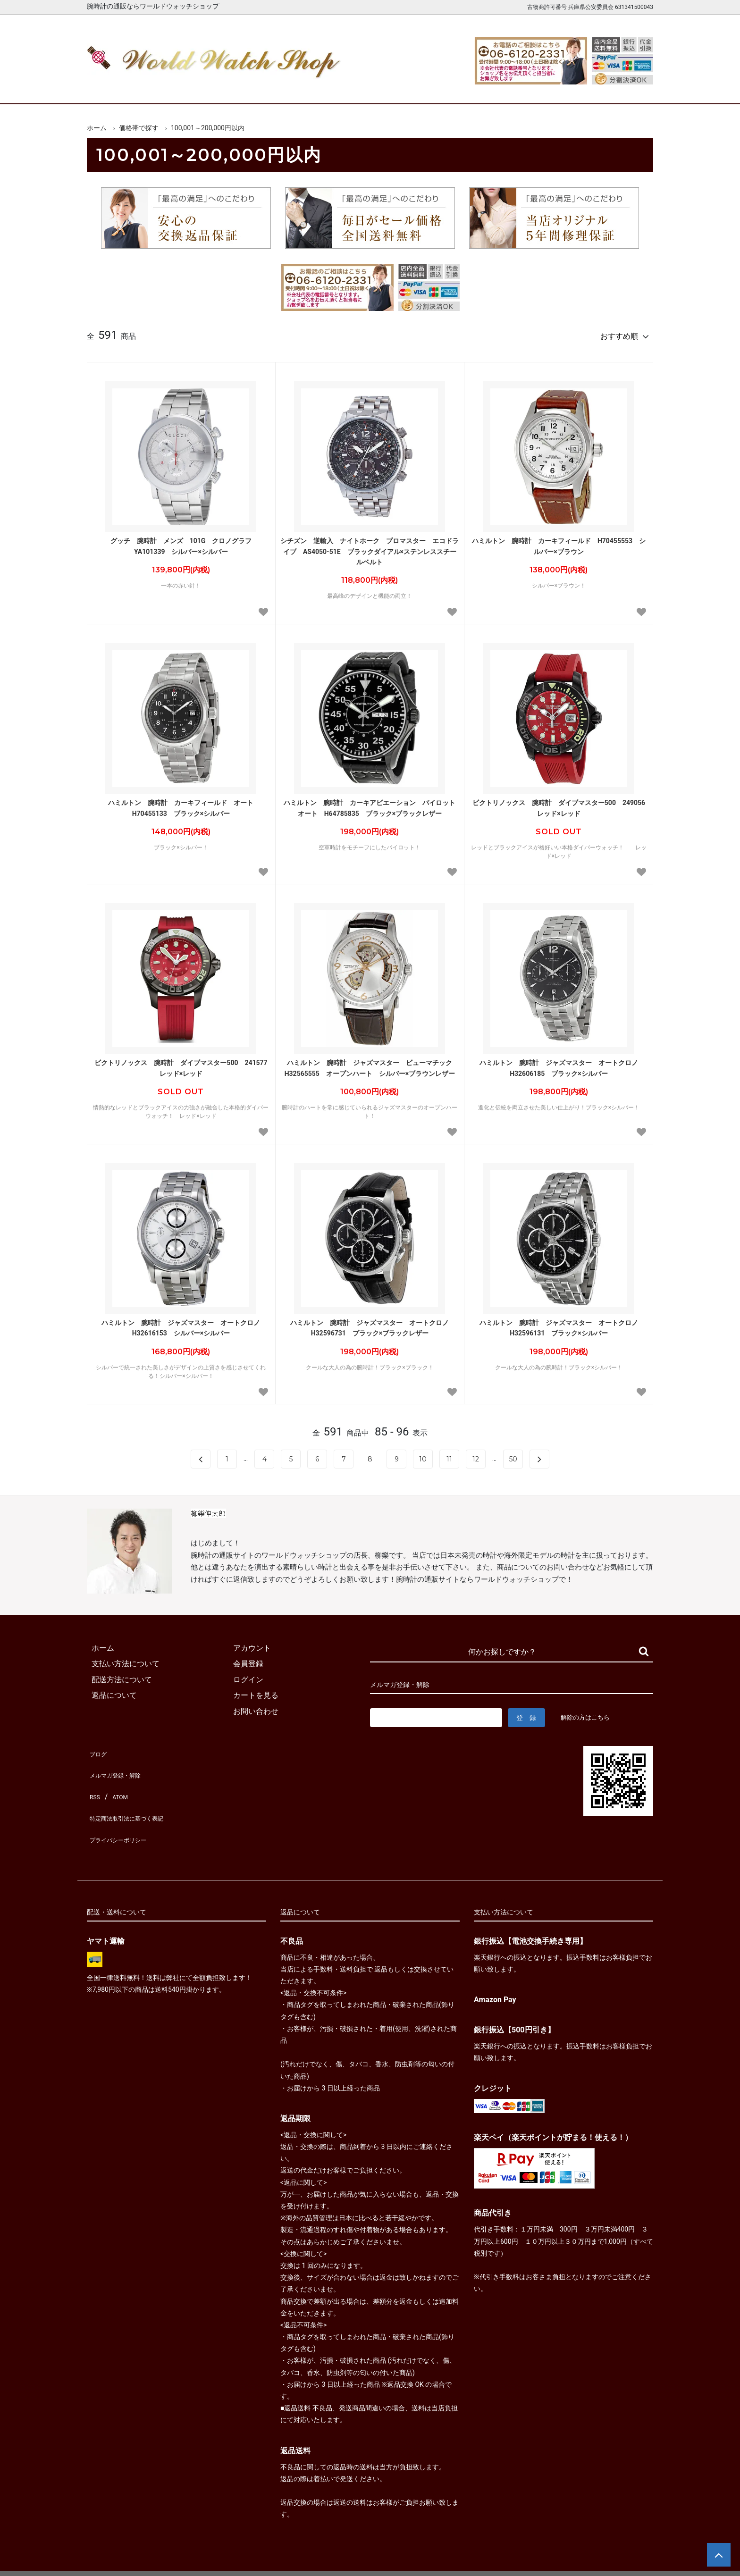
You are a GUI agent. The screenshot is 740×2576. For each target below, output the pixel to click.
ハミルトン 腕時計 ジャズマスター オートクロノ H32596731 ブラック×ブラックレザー (372, 1324)
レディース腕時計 (334, 88)
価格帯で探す (139, 128)
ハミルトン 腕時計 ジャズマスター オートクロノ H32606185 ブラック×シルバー (562, 1064)
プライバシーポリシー (124, 1810)
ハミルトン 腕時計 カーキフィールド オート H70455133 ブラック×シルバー (184, 804)
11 (449, 1455)
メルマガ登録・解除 (121, 1762)
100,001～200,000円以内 (207, 128)
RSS (94, 1778)
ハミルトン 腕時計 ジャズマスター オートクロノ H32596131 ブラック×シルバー (562, 1324)
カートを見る (553, 88)
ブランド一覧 (407, 88)
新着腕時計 (187, 88)
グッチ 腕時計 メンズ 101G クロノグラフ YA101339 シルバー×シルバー (184, 542)
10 (423, 1455)
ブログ (98, 1747)
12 (475, 1455)
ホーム (114, 88)
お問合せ (626, 88)
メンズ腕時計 (260, 88)
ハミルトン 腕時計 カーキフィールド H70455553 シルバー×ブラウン (559, 542)
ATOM (117, 1778)
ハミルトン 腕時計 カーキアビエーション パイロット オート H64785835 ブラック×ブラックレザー (371, 804)
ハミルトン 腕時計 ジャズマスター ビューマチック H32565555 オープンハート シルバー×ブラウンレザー (372, 1064)
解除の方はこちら (589, 1713)
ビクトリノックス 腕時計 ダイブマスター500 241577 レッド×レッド (182, 1064)
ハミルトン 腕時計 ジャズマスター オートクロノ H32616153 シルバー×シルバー (184, 1324)
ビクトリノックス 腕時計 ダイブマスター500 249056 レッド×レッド (560, 804)
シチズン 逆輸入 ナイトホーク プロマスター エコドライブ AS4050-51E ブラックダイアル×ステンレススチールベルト (369, 547)
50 (513, 1455)
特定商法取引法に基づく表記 (136, 1794)
